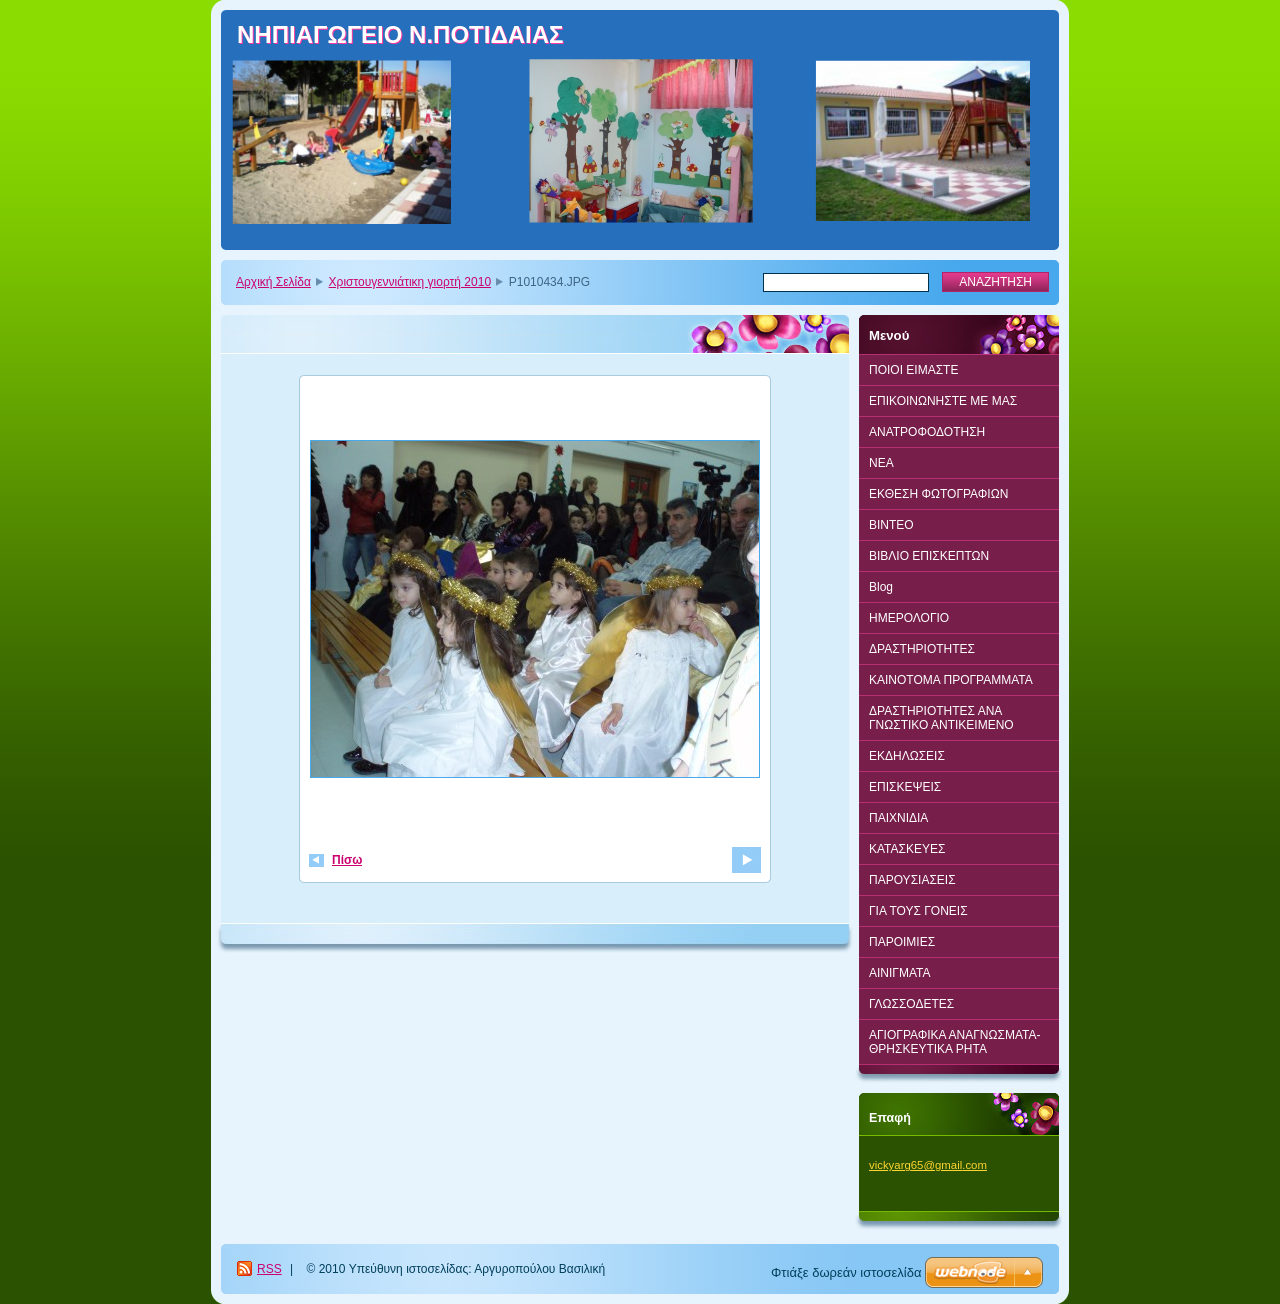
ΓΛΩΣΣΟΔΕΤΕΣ (911, 1004)
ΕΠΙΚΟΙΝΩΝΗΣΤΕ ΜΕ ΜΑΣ (943, 401)
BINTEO (891, 525)
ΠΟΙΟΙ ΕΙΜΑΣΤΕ (913, 370)
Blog (881, 587)
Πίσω (347, 860)
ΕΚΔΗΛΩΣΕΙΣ (907, 756)
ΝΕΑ (881, 463)
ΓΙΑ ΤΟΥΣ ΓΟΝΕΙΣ (918, 911)
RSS (269, 1269)
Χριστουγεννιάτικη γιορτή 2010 (410, 282)
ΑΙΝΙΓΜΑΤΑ (900, 973)
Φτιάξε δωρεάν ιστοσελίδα (846, 1272)
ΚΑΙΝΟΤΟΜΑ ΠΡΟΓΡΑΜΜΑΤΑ (951, 680)
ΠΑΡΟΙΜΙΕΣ (902, 942)
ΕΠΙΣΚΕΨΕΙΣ (905, 787)
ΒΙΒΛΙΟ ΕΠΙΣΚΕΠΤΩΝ (929, 556)
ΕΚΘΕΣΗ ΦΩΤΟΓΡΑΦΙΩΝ (938, 494)
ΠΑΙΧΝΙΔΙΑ (898, 818)
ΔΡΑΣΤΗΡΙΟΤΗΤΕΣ (922, 649)
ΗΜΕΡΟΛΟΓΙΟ (909, 618)
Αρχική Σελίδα (273, 282)
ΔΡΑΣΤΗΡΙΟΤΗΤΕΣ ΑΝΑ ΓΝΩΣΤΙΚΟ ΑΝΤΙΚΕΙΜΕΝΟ (941, 718)
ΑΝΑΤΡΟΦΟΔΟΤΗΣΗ (927, 432)
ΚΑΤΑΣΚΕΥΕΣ (907, 849)
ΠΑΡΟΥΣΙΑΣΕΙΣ (912, 880)
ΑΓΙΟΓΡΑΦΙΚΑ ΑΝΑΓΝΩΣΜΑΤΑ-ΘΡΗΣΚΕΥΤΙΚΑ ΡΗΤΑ (954, 1042)
